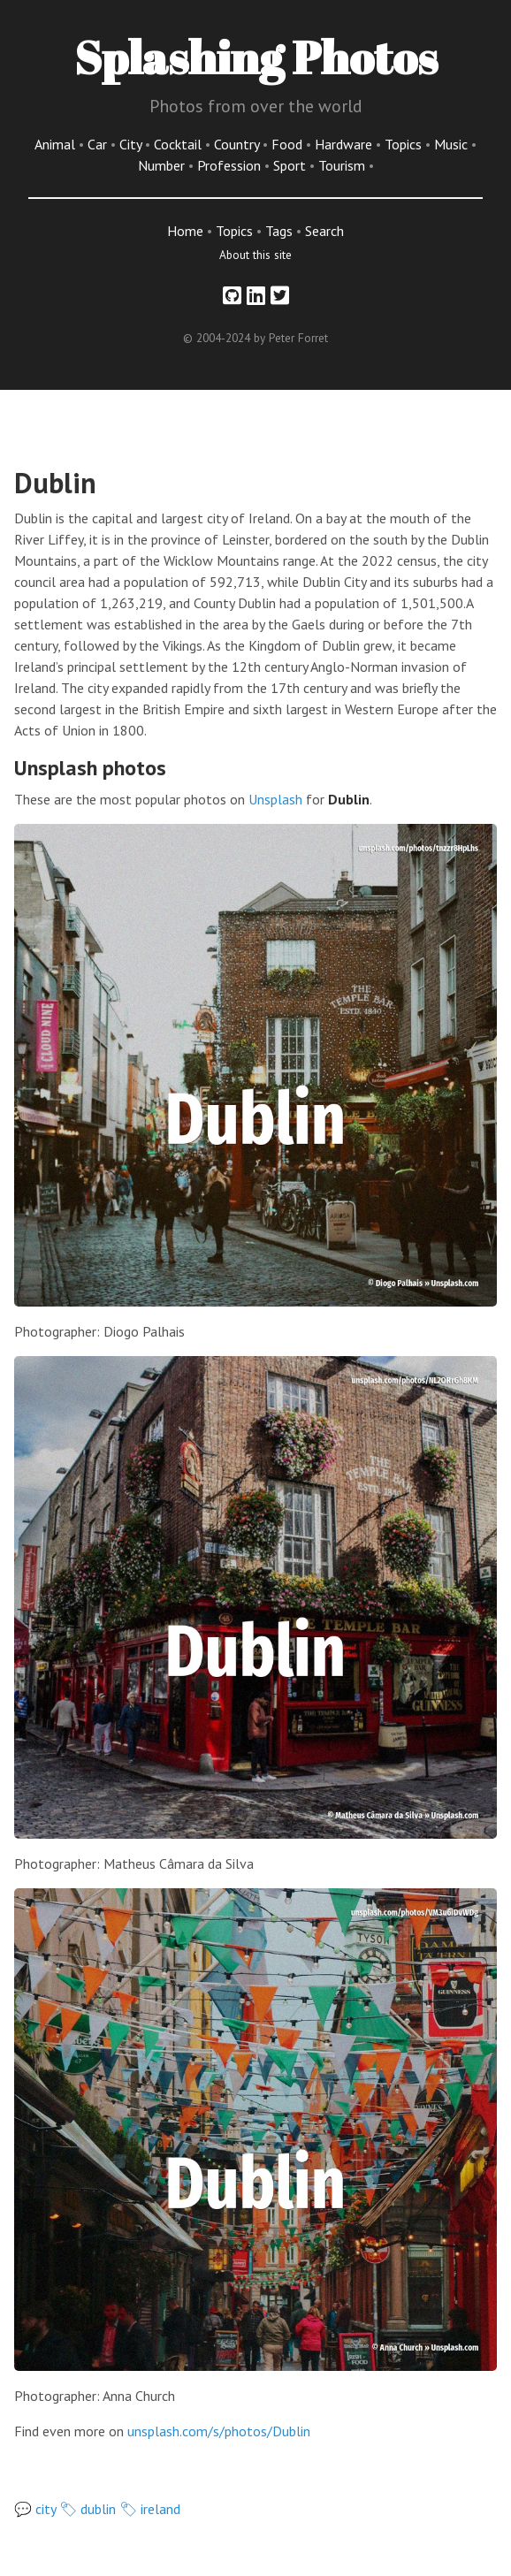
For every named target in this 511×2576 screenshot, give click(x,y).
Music (452, 144)
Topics (405, 144)
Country (238, 144)
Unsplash (275, 799)
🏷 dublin (87, 2509)
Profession (230, 165)
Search (324, 231)
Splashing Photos (256, 57)
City (132, 144)
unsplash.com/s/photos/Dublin (218, 2431)
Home (185, 231)
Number (163, 165)
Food (288, 144)
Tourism (343, 165)
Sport (291, 165)
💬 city (35, 2509)
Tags (279, 231)
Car (99, 144)
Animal (56, 144)
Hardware (345, 144)
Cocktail (179, 144)
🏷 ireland (149, 2509)
